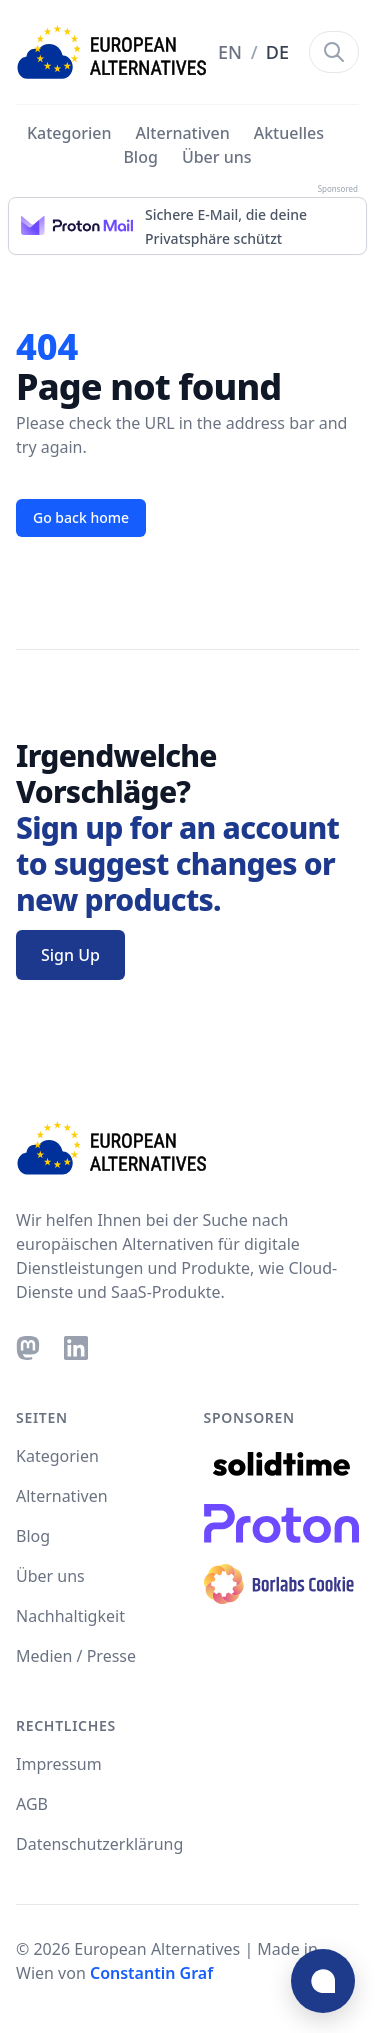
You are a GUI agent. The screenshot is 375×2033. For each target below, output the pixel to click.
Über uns (217, 157)
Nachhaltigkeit (70, 1616)
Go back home (81, 517)
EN (232, 52)
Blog (140, 157)
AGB (32, 1804)
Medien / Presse (76, 1656)
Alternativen (183, 133)
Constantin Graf (151, 1973)
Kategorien (69, 133)
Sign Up (70, 955)
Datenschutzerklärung (99, 1844)
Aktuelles (289, 133)
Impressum (59, 1764)
